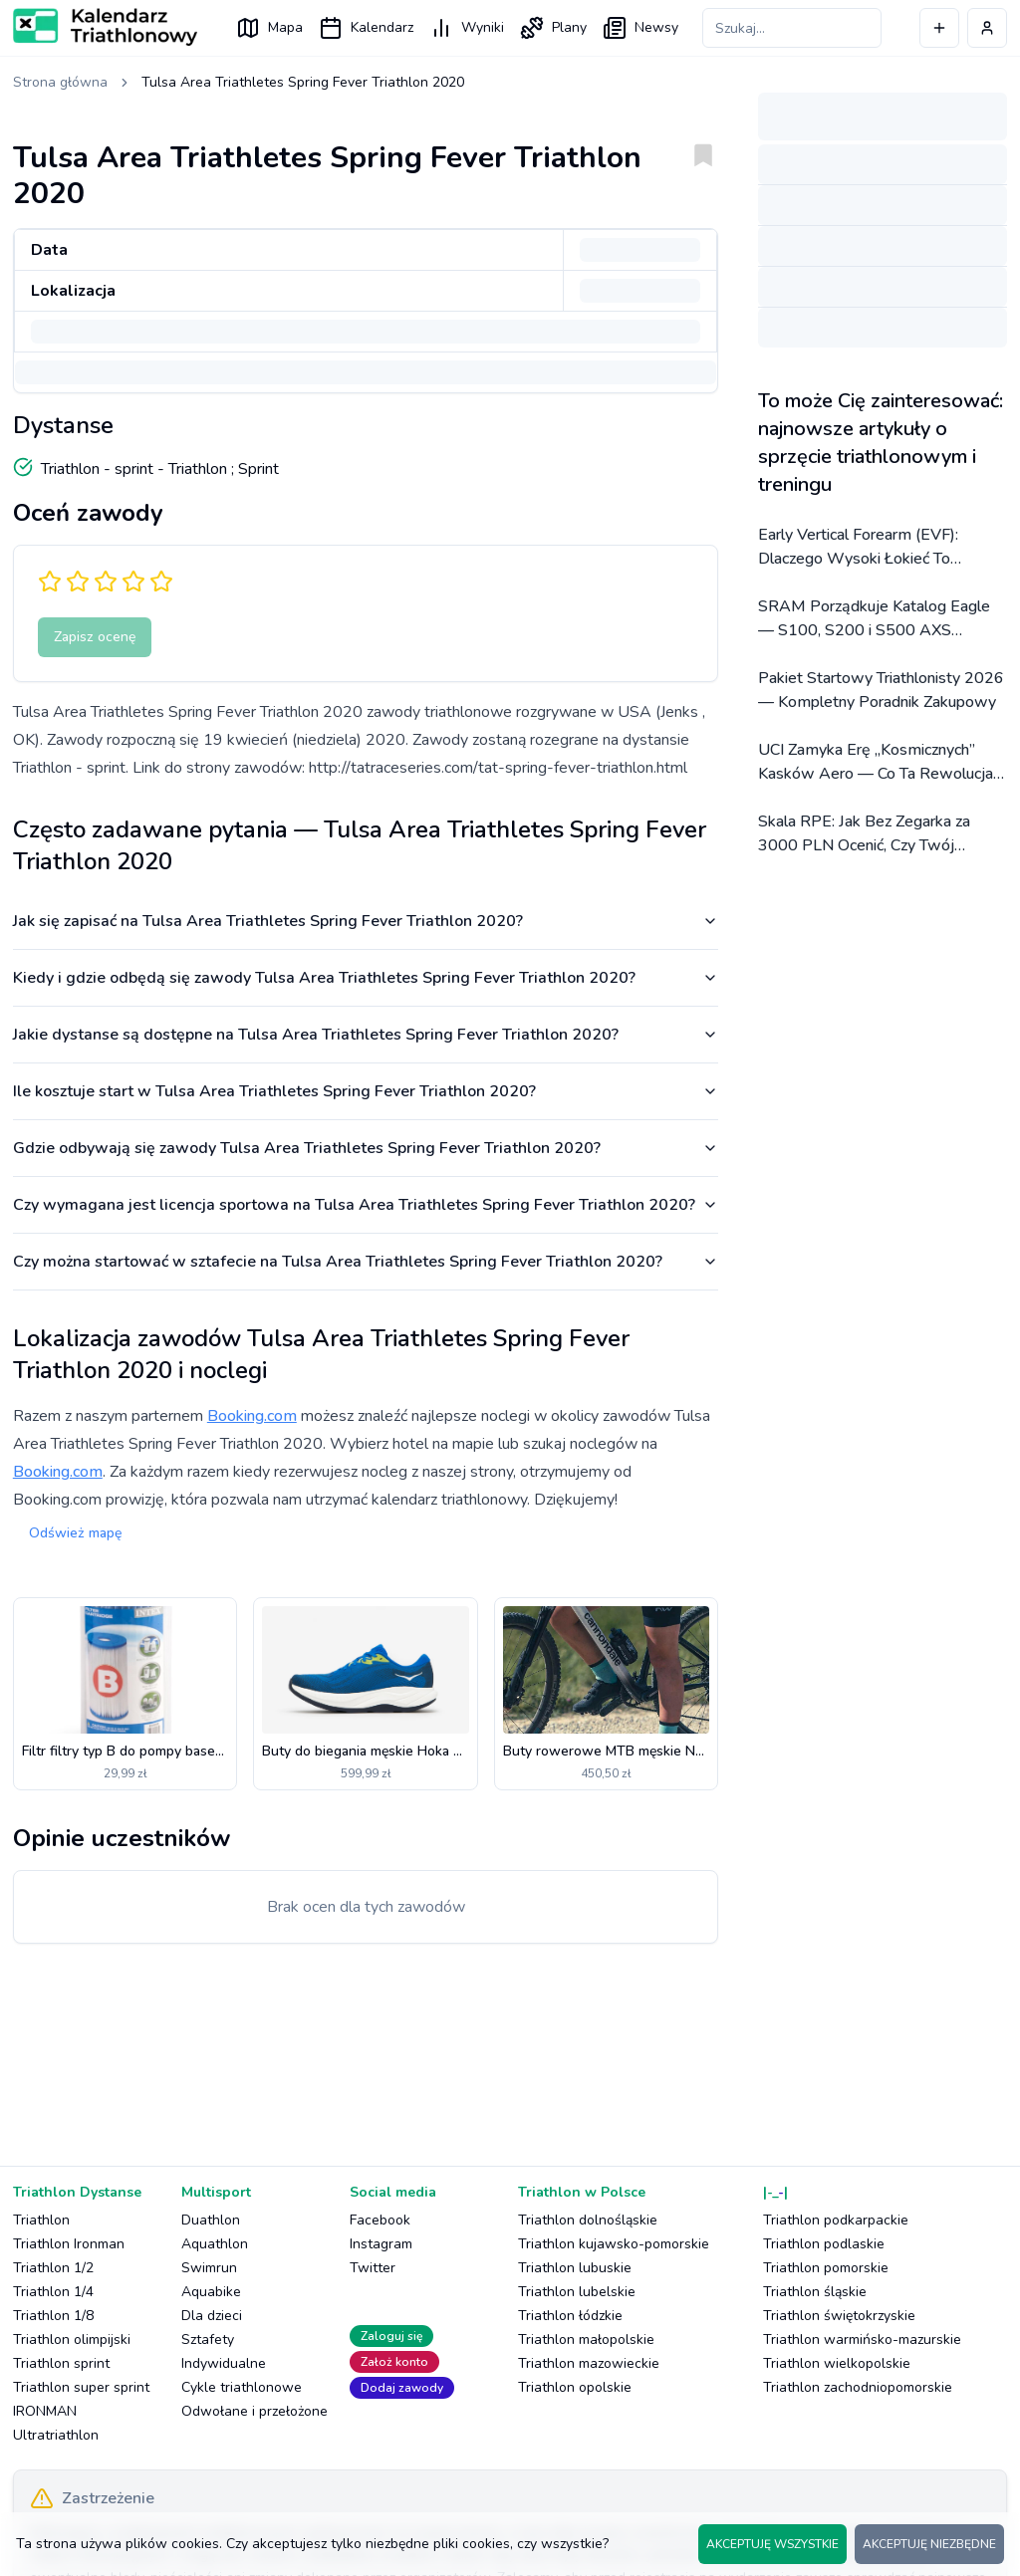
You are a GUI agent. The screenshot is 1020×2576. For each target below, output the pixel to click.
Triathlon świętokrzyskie (839, 2315)
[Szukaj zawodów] (792, 28)
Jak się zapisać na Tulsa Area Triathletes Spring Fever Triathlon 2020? (365, 921)
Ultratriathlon (56, 2435)
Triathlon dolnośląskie (587, 2220)
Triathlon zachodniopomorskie (857, 2387)
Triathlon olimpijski (71, 2339)
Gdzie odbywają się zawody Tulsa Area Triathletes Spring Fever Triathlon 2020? (365, 1148)
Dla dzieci (211, 2315)
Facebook (380, 2220)
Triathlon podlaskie (824, 2243)
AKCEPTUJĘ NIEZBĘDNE (929, 2544)
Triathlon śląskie (815, 2291)
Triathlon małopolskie (586, 2339)
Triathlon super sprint (81, 2387)
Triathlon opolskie (575, 2387)
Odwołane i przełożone (254, 2411)
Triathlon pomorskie (826, 2267)
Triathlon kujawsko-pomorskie (613, 2243)
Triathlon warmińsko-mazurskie (862, 2339)
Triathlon (41, 2220)
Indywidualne (223, 2363)
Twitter (372, 2267)
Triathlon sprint (61, 2363)
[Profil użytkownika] (987, 28)
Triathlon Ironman (69, 2243)
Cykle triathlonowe (241, 2387)
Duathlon (210, 2220)
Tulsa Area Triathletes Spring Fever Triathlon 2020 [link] (302, 82)
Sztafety (207, 2339)
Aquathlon (214, 2243)
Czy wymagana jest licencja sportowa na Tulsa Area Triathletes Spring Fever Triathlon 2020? (365, 1205)
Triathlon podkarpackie (835, 2220)
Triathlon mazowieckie (588, 2363)
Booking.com (252, 1416)
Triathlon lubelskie (577, 2291)
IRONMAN (45, 2411)
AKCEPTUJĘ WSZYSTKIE (772, 2544)
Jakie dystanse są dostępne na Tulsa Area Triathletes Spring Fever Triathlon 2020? (365, 1035)
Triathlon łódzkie (570, 2315)
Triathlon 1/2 (53, 2267)
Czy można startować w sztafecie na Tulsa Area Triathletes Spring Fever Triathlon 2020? (365, 1262)
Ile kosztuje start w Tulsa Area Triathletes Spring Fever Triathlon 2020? (365, 1091)
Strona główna (60, 82)
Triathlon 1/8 (53, 2315)
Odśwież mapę (75, 1532)
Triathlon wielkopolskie (836, 2363)
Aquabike (211, 2291)
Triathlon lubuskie (575, 2267)
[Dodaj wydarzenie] (939, 28)
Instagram (381, 2243)
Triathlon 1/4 (53, 2291)
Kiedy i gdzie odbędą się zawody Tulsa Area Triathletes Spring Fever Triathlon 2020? (365, 978)
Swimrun (209, 2267)
